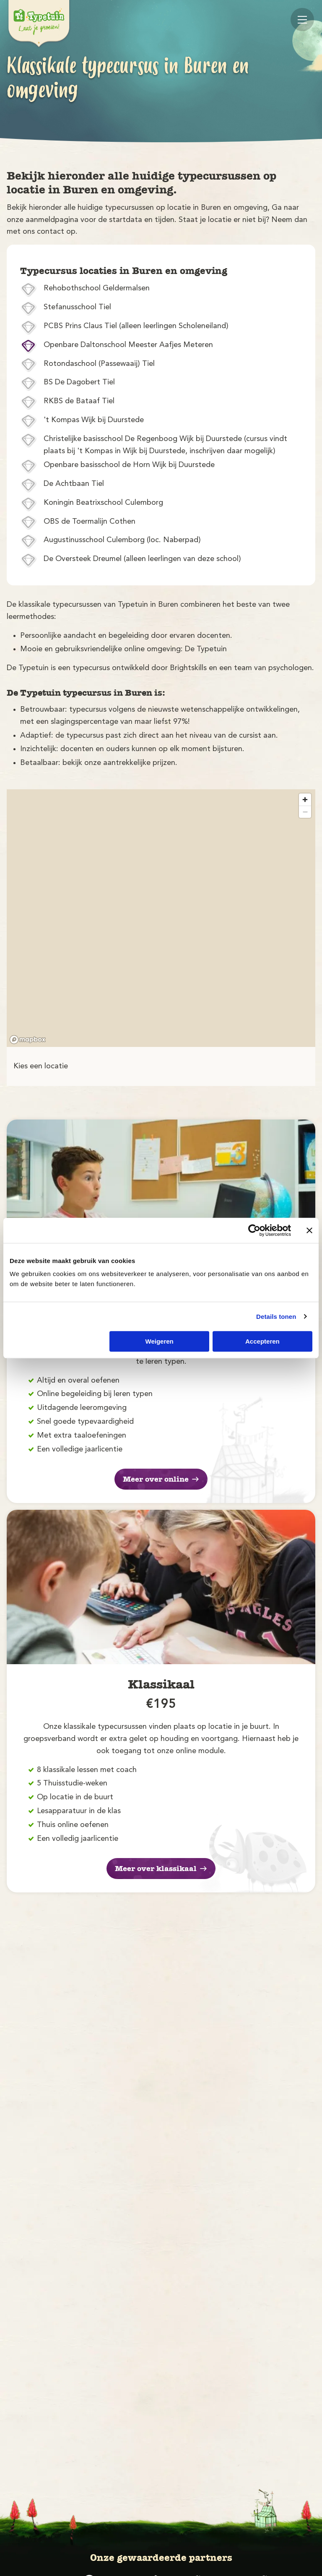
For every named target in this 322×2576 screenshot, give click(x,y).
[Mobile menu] (302, 19)
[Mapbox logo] (27, 1039)
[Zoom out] (305, 812)
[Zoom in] (305, 799)
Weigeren (159, 1341)
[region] (161, 918)
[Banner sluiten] (309, 1230)
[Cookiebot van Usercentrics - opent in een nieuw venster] (254, 1230)
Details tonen (276, 1316)
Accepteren (262, 1341)
